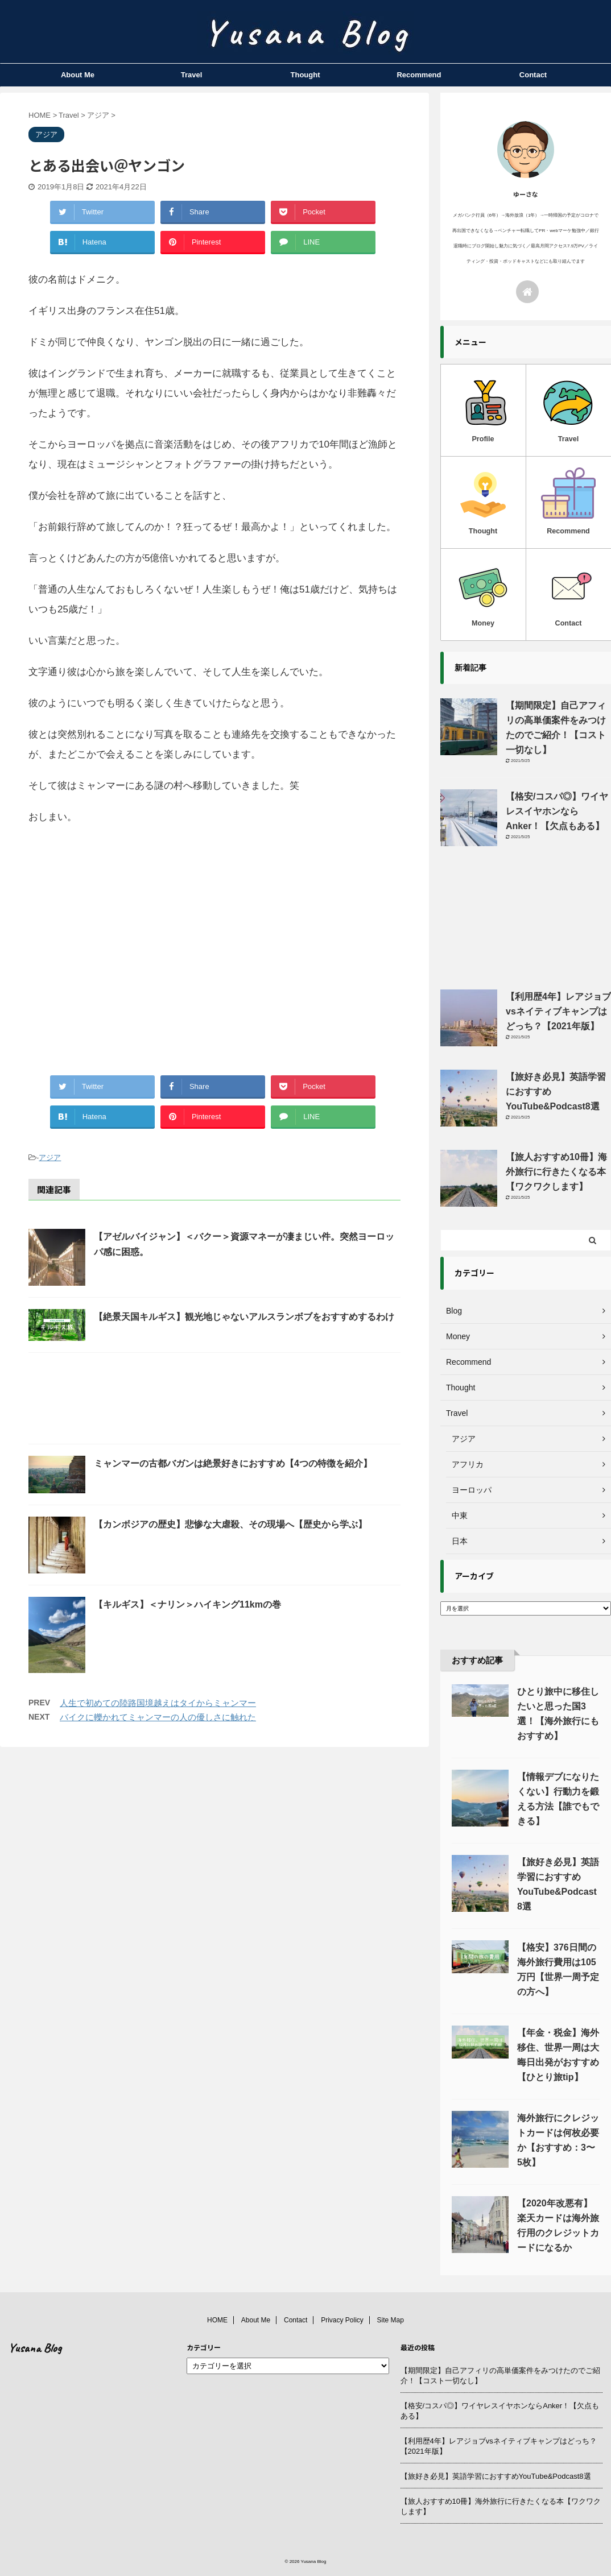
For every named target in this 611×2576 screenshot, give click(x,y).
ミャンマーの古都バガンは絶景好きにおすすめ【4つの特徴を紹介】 (233, 1463)
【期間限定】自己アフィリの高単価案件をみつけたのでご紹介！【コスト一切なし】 (500, 2375)
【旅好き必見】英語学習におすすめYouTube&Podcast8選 (496, 2476)
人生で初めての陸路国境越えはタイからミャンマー (158, 1703)
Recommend (419, 75)
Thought (305, 75)
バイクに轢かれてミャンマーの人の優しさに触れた (158, 1717)
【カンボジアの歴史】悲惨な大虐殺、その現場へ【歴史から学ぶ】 (230, 1524)
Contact (533, 75)
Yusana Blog (35, 2348)
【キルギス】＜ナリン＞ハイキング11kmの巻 (187, 1604)
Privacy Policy (342, 2320)
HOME (217, 2320)
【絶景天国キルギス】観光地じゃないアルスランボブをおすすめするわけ (244, 1317)
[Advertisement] (214, 949)
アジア (50, 1157)
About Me (77, 75)
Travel (192, 75)
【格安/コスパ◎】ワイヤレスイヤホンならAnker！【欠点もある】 (557, 811)
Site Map (390, 2320)
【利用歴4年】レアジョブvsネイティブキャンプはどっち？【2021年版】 (558, 1011)
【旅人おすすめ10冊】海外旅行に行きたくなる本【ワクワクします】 (556, 1171)
